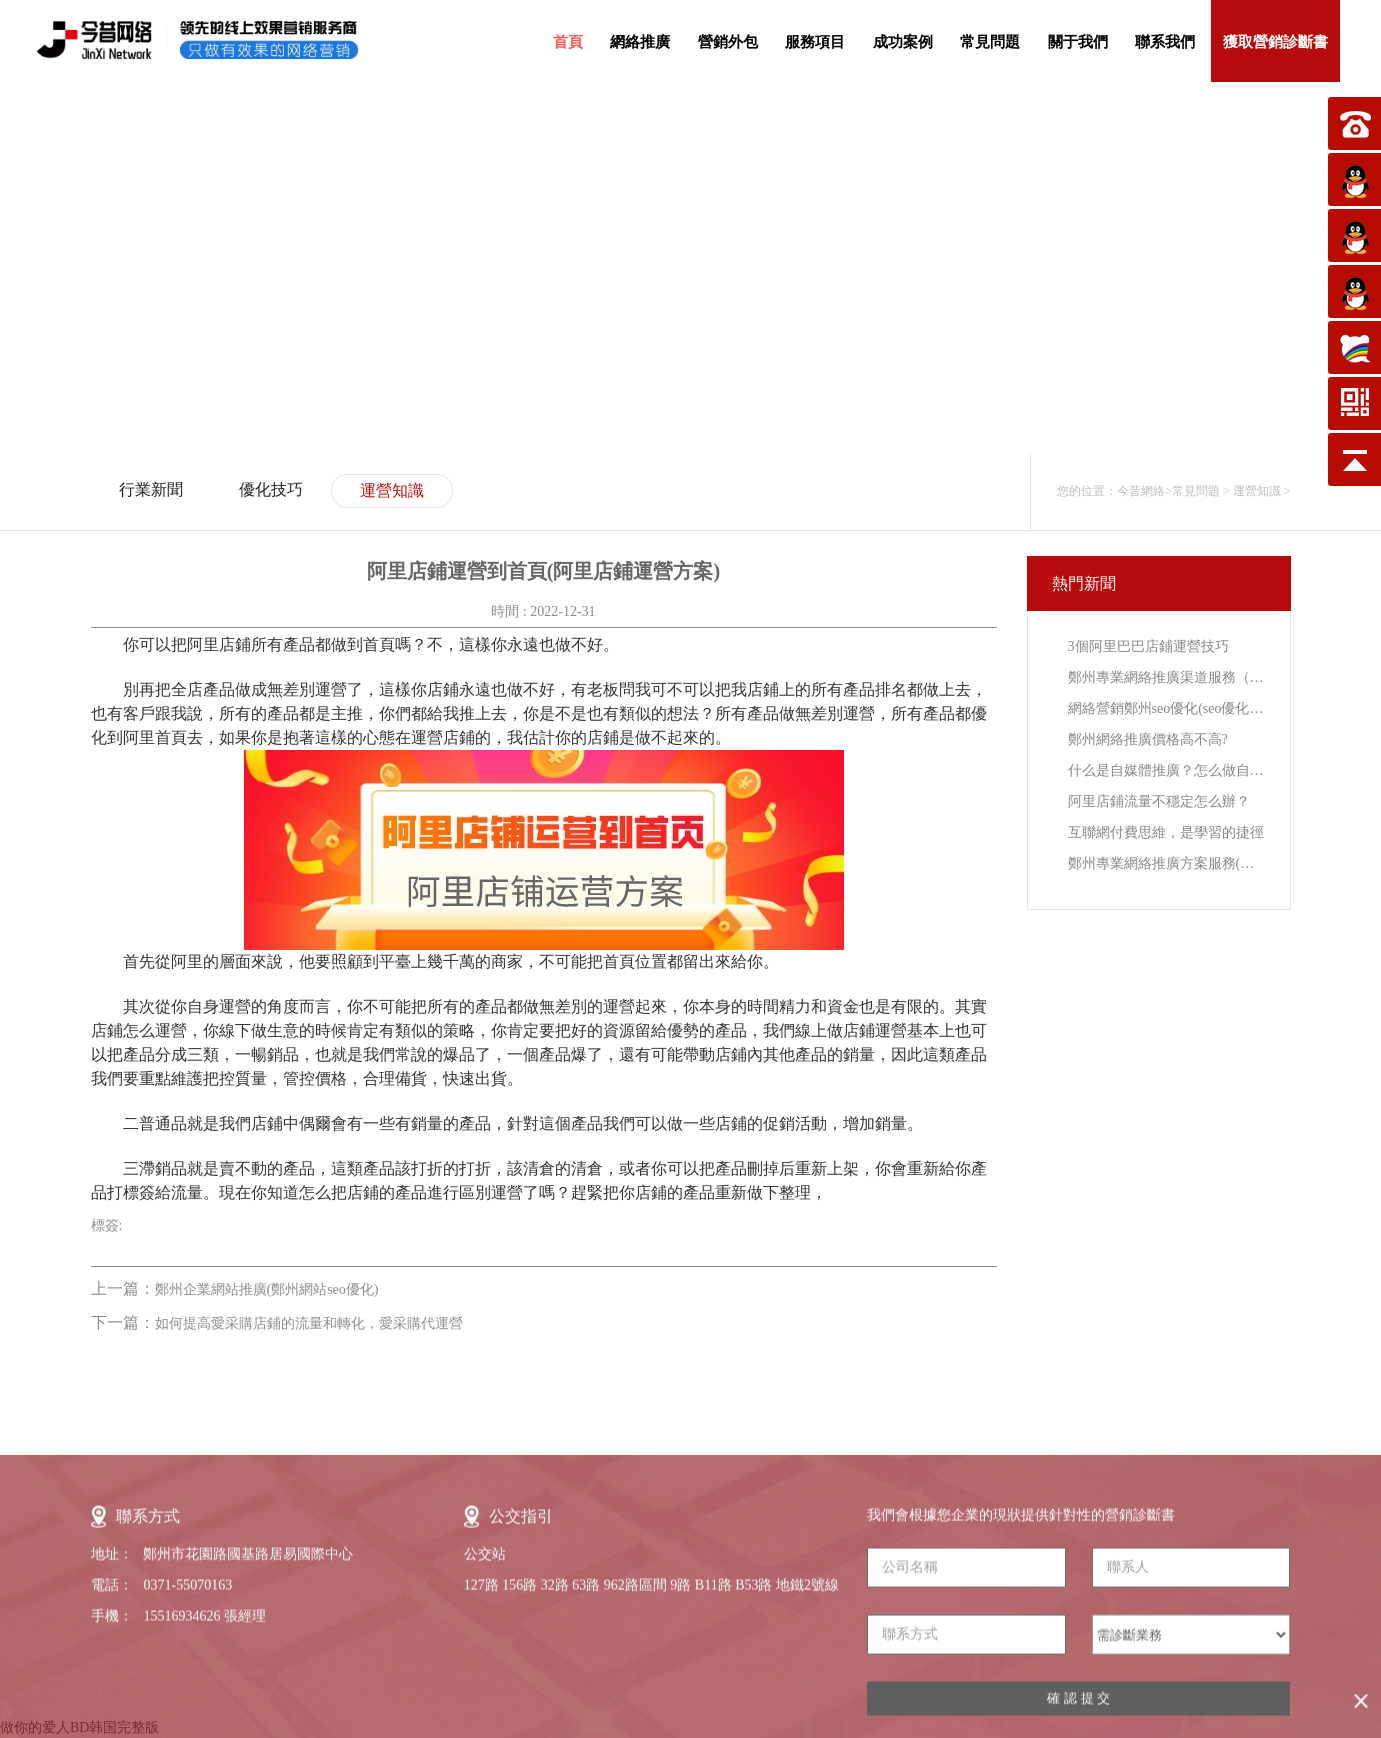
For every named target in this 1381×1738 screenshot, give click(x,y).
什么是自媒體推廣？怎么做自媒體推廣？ (1166, 770)
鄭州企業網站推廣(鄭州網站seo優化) (267, 1289)
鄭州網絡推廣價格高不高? (1148, 739)
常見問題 (990, 42)
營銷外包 (728, 42)
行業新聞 (151, 489)
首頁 (568, 42)
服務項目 (815, 42)
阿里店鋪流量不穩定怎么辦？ (1159, 801)
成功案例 (903, 42)
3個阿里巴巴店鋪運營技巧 (1148, 646)
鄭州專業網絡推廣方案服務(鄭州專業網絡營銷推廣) (1166, 863)
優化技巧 (271, 489)
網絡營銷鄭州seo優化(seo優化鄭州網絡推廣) (1166, 708)
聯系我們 (1165, 42)
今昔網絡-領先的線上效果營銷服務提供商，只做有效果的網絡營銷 (215, 40)
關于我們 (1078, 42)
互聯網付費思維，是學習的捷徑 (1166, 832)
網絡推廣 (640, 42)
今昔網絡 (1141, 491)
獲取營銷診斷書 (1275, 42)
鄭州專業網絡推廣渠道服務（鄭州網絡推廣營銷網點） (1166, 677)
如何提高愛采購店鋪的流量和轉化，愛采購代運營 (309, 1323)
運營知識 (392, 490)
